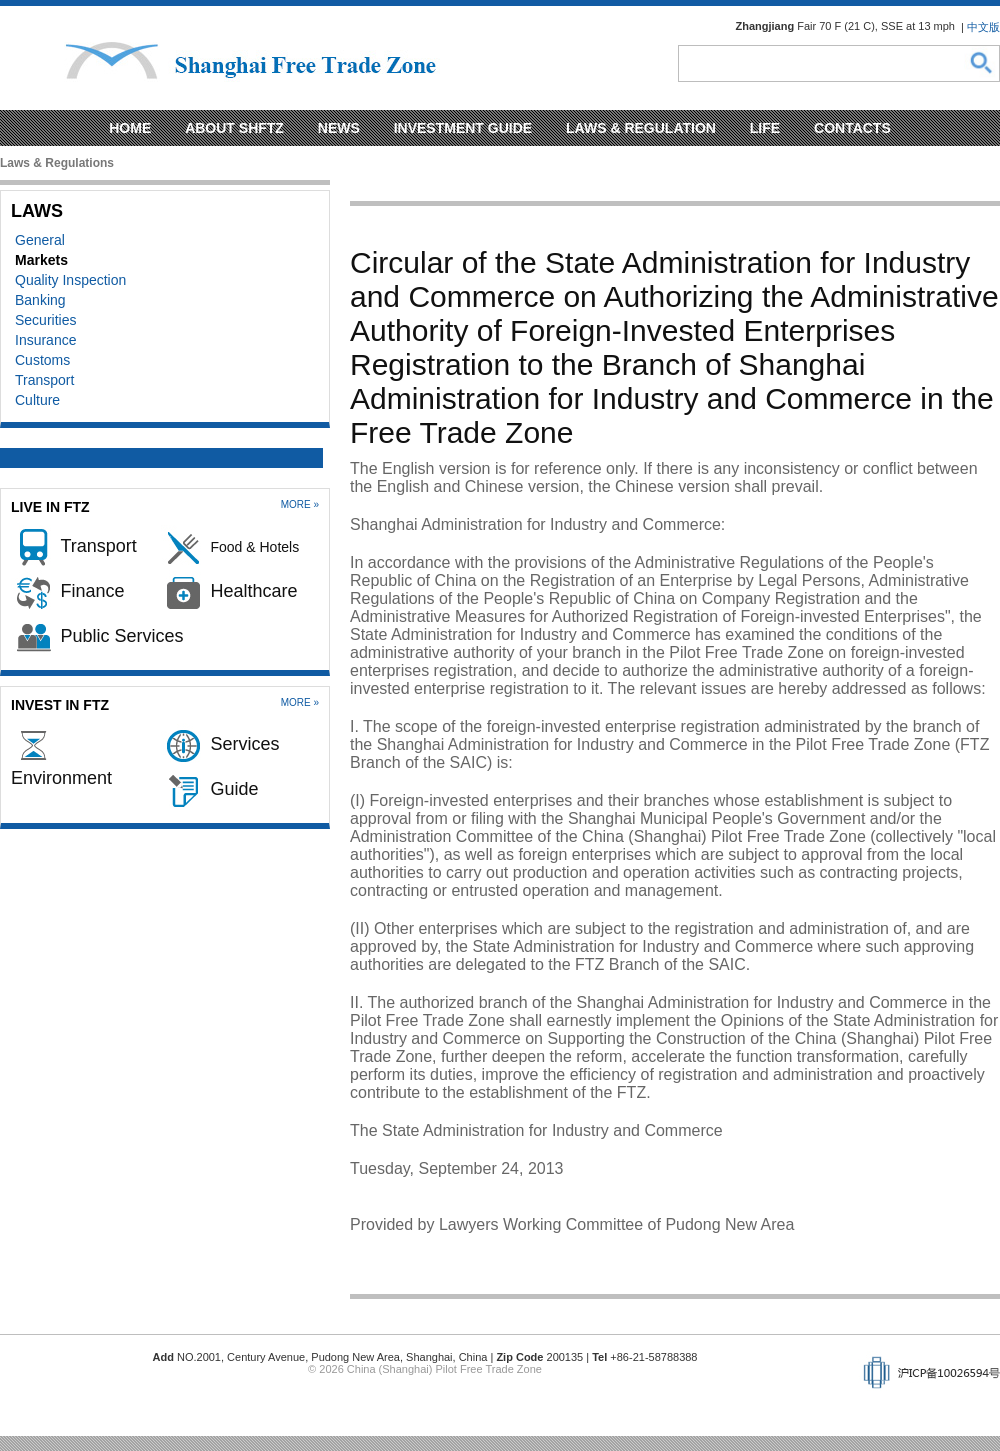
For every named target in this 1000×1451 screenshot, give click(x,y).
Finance (92, 591)
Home (130, 128)
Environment (61, 778)
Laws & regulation (641, 128)
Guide (234, 789)
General (40, 240)
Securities (45, 320)
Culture (37, 400)
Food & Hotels (254, 547)
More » (300, 504)
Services (244, 744)
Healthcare (253, 591)
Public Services (121, 636)
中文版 (983, 27)
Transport (44, 380)
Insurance (45, 340)
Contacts (852, 128)
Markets (41, 260)
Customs (42, 360)
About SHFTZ (234, 128)
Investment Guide (463, 128)
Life (765, 128)
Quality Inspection (70, 280)
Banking (40, 300)
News (339, 128)
